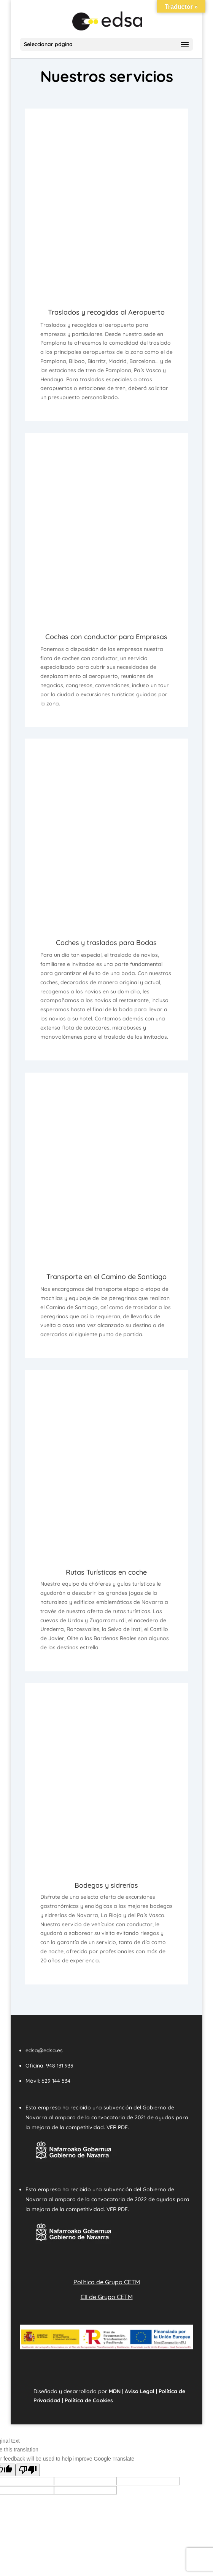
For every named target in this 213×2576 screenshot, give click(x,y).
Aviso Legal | (140, 2391)
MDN (115, 2391)
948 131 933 (59, 2065)
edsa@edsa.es (44, 2050)
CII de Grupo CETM (107, 2297)
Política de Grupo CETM (106, 2282)
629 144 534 (55, 2080)
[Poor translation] (28, 2470)
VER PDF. (117, 2127)
